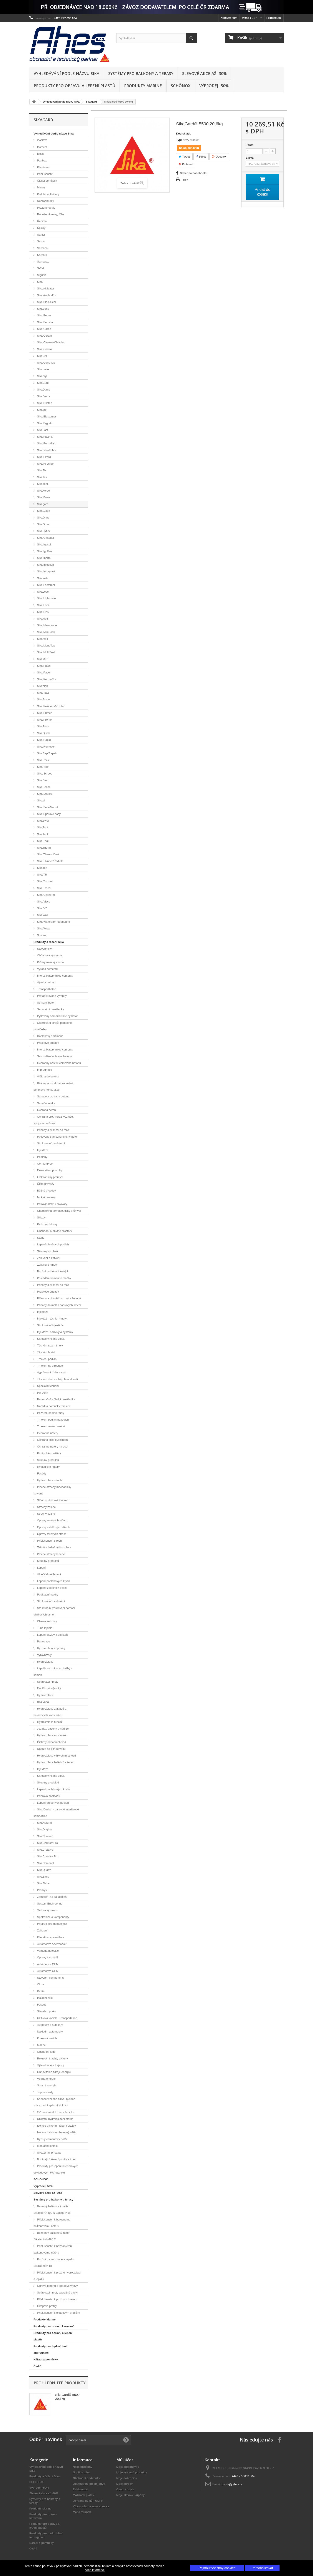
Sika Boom (43, 315)
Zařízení (41, 1930)
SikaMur (41, 659)
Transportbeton (46, 989)
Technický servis (47, 1910)
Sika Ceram (44, 335)
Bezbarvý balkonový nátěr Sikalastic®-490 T (51, 2236)
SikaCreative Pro (47, 1856)
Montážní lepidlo (47, 2145)
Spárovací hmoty (47, 1681)
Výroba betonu (45, 982)
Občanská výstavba (49, 955)
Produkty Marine (143, 85)
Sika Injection (45, 564)
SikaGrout (43, 524)
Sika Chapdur (45, 537)
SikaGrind (43, 517)
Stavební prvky (46, 2011)
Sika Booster (44, 322)
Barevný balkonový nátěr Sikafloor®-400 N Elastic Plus (51, 2209)
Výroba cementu (47, 969)
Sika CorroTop (45, 362)
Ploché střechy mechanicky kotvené (52, 1490)
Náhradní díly (45, 201)
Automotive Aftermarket (51, 1944)
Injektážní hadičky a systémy (54, 1332)
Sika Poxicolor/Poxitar (50, 706)
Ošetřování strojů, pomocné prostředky (52, 1026)
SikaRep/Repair (46, 753)
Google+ (219, 156)
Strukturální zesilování (50, 1143)
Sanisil (40, 234)
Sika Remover (45, 746)
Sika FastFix (44, 436)
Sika (39, 281)
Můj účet (124, 2459)
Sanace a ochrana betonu (53, 1096)
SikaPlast (42, 692)
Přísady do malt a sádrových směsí (58, 1305)
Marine (41, 2045)
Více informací (95, 2570)
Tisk (185, 179)
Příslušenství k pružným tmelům (56, 2299)
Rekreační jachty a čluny (52, 2058)
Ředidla (41, 221)
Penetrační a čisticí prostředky (55, 1399)
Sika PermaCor (46, 679)
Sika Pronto (44, 719)
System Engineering (49, 1903)
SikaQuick (43, 733)
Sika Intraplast (45, 571)
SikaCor (41, 355)
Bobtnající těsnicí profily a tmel (55, 2159)
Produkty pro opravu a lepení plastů (74, 85)
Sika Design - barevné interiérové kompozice (56, 1813)
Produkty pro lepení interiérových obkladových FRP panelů (55, 2169)
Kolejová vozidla (47, 2038)
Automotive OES (47, 1971)
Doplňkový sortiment (49, 1036)
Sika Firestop (44, 463)
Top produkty (44, 2092)
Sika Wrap (43, 928)
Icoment (41, 147)
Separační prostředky (50, 1009)
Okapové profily (46, 2306)
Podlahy (41, 1156)
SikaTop (41, 867)
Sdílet (201, 156)
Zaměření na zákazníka (51, 1896)
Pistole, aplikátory (47, 194)
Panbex (41, 160)
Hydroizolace (44, 1661)
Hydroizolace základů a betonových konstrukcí (49, 1712)
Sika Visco (43, 901)
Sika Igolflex (44, 551)
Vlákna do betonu (47, 1076)
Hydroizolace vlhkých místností (56, 1755)
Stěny (40, 1237)
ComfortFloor (44, 1163)
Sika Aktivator (45, 288)
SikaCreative (44, 1849)
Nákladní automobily (49, 2031)
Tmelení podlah (46, 1359)
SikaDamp (43, 389)
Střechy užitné (45, 1513)
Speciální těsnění (47, 1386)
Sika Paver (43, 672)
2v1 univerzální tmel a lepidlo (54, 2112)
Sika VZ (41, 908)
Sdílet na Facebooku (193, 173)
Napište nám (229, 17)
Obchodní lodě (45, 2051)
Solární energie (46, 2085)
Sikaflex (41, 477)
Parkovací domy (46, 1224)
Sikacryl (41, 376)
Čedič (37, 2366)
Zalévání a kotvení (48, 1258)
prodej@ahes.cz (232, 2484)
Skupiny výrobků (47, 1251)
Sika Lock (42, 605)
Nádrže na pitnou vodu (50, 1748)
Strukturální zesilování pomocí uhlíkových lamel (54, 1611)
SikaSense (43, 787)
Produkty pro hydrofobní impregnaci (50, 2349)
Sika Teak (42, 841)
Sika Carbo (43, 329)
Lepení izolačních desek (51, 1587)
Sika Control (44, 349)
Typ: (179, 139)
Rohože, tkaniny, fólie (50, 214)
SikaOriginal (44, 1829)
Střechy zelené (46, 1507)
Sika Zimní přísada (48, 2152)
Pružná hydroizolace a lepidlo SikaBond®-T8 (53, 2262)
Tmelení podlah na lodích (52, 1419)
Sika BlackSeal (46, 302)
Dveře (40, 1991)
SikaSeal (42, 780)
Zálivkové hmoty (47, 1264)
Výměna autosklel (47, 1950)
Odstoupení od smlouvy (89, 2483)
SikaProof (42, 726)
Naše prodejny (82, 2466)
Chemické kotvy (46, 1621)
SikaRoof (42, 766)
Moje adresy (124, 2483)
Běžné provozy (46, 1190)
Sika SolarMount (47, 807)
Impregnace (44, 1069)
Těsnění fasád (45, 1352)
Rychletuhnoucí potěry (50, 1648)
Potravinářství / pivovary (51, 1204)
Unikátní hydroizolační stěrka (54, 2119)
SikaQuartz (43, 1869)
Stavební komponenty (50, 1977)
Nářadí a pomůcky (45, 2359)
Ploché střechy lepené (50, 1554)
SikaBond (42, 308)
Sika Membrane (46, 625)
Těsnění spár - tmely (49, 1345)
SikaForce (43, 490)
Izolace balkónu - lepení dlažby (56, 2125)
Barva (250, 157)
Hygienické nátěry (48, 1466)
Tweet (184, 156)
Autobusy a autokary (49, 2024)
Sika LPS (42, 611)
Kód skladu (183, 133)
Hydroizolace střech (49, 1480)
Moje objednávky (127, 2466)
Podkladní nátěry (47, 1594)
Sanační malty (45, 1103)
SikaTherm (43, 847)
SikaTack (42, 827)
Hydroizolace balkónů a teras (54, 1762)
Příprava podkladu (48, 1796)
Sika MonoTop (45, 645)
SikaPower (43, 699)
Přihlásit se (273, 17)
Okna (40, 1984)
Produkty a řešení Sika (48, 942)
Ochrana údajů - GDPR (88, 2500)
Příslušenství (44, 174)
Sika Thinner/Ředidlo (49, 861)
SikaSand (42, 1876)
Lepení (41, 1567)
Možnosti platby (83, 2495)
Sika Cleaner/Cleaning (50, 342)
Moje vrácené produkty (131, 2472)
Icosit (40, 153)
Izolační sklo (44, 1997)
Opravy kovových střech (51, 1520)
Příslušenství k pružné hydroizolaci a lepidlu (57, 2276)
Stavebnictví (44, 948)
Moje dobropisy (126, 2478)
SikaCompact (45, 1863)
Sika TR (41, 874)
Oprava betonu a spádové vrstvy (57, 2285)
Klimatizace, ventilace (50, 1937)
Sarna (40, 241)
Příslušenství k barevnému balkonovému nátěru (51, 2223)
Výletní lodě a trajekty (50, 2065)
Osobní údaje (125, 2489)
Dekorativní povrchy (49, 1170)
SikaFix (41, 470)
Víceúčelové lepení (48, 1574)
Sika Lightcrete (46, 598)
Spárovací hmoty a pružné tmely (57, 2292)
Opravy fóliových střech (51, 1534)
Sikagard (42, 504)
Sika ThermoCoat (47, 854)
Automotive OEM (47, 1964)
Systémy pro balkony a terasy (140, 73)
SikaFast (42, 430)
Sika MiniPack (45, 632)
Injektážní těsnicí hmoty (51, 1318)
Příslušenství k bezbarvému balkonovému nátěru (52, 2249)
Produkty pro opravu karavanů (54, 2326)
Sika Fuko (43, 497)
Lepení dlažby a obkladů (52, 1634)
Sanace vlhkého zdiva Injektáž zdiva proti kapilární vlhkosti (54, 2102)
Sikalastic (42, 578)
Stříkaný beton (45, 1002)
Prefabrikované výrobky (51, 995)
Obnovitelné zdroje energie (53, 2072)
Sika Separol (44, 793)
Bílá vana (42, 1701)
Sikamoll (42, 638)
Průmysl (41, 1890)
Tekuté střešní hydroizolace (53, 1547)
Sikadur (41, 409)
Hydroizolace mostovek (51, 1735)
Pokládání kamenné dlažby (53, 1278)
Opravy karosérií (47, 1957)
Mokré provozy (46, 1197)
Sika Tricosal (44, 881)
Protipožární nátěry (48, 1453)
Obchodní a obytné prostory (54, 1231)
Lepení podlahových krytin (53, 1581)
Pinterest (186, 164)
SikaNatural (44, 1822)
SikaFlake (43, 1883)
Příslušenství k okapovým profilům (58, 2312)
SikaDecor (43, 396)
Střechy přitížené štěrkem (52, 1500)
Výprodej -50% (214, 85)
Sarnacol (42, 248)
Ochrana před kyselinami (52, 1439)
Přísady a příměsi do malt (52, 1130)
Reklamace (80, 2489)
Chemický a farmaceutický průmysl (58, 1210)
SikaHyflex (43, 531)
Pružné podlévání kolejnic (52, 1271)
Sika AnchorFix (46, 295)
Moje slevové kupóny (130, 2495)
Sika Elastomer (46, 416)
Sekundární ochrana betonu (54, 1056)
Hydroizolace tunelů (49, 1721)
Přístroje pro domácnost (51, 1923)
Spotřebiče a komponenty (52, 1917)
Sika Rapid (43, 739)
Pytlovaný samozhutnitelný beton (57, 1016)
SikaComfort (44, 1836)
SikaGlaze (43, 510)
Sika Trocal (43, 888)
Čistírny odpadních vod (51, 1742)
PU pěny (42, 1392)
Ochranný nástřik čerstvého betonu (58, 1063)
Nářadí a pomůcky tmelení (53, 1406)
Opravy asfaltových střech (53, 1527)
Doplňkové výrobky (48, 1688)
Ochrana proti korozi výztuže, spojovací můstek (53, 1120)
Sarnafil (41, 254)
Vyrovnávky (44, 1655)
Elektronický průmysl (49, 1177)
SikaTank (42, 834)
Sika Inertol (43, 558)
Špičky (40, 227)
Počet (249, 144)
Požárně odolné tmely (50, 1412)
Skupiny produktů (47, 1460)
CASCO (41, 140)
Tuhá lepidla (44, 1628)
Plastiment (43, 167)
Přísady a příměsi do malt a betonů (58, 1298)
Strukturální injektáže (49, 1325)
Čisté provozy (45, 1183)
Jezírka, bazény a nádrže (52, 1728)
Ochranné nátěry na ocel (52, 1446)
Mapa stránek (82, 2512)
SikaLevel (42, 591)
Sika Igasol (43, 544)
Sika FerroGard (46, 443)
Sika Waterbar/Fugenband (53, 921)
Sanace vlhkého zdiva (50, 1338)
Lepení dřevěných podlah (52, 1244)
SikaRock (42, 760)
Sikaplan (42, 686)
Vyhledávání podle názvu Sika (66, 73)
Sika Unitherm (45, 894)
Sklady (41, 1217)
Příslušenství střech (49, 1540)
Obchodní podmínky (86, 2478)
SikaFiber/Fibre (46, 450)
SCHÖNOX (180, 85)
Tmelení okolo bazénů (50, 1426)
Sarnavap (42, 261)
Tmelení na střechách (50, 1365)
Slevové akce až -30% (204, 73)
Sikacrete (42, 369)
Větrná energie (46, 2078)
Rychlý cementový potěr (51, 2139)
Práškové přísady (47, 1042)
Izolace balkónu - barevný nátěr (56, 2132)
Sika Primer (44, 713)
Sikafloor (42, 483)
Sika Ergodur (44, 423)
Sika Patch (43, 665)
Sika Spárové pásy (48, 814)
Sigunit (41, 275)
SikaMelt (42, 618)
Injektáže (42, 1150)
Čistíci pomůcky (46, 180)
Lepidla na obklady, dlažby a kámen (53, 1672)
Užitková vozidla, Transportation (56, 2018)
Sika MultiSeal (45, 652)
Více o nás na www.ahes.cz (91, 2506)
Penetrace (43, 1641)
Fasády (41, 1473)
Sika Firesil (43, 457)
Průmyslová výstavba (50, 962)
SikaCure (42, 382)
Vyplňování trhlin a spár (51, 1372)
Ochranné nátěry (47, 1433)
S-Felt (40, 268)
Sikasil (40, 800)
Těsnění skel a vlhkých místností (57, 1379)
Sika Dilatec (44, 403)
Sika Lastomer (45, 585)
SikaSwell (42, 820)
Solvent (41, 935)
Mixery (40, 187)
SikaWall (42, 915)
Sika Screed (44, 773)
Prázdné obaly (45, 207)
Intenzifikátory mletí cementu (54, 975)
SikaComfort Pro (47, 1843)
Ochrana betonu (46, 1110)
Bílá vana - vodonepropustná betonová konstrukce (53, 1086)
